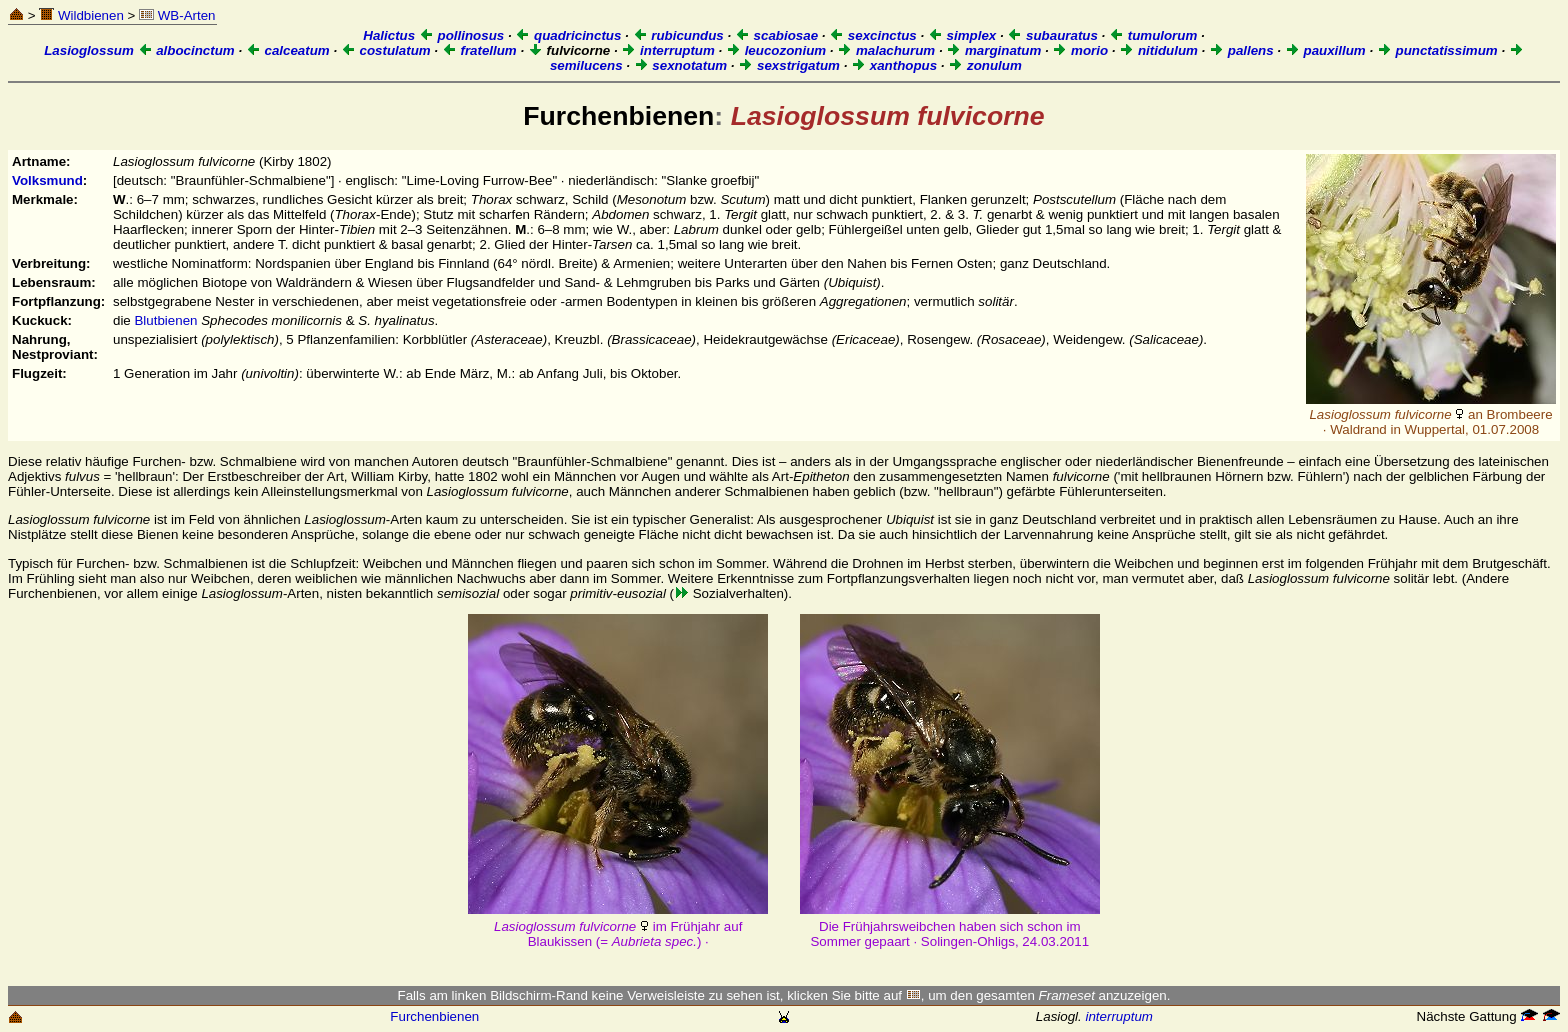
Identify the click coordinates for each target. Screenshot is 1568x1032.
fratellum (479, 50)
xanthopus (894, 65)
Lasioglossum (89, 50)
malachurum (886, 50)
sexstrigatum (789, 65)
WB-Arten (177, 15)
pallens (1241, 50)
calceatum (288, 50)
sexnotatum (681, 65)
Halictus (389, 35)
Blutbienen (165, 320)
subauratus (1052, 35)
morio (1080, 50)
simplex (962, 35)
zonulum (985, 65)
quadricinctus (568, 35)
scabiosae (776, 35)
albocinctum (186, 50)
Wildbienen (81, 15)
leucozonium (776, 50)
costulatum (386, 50)
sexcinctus (873, 35)
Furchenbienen (434, 1016)
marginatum (993, 50)
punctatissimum (1437, 50)
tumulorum (1153, 35)
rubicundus (678, 35)
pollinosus (461, 35)
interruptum (668, 50)
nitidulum (1158, 50)
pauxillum (1325, 50)
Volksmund (47, 180)
